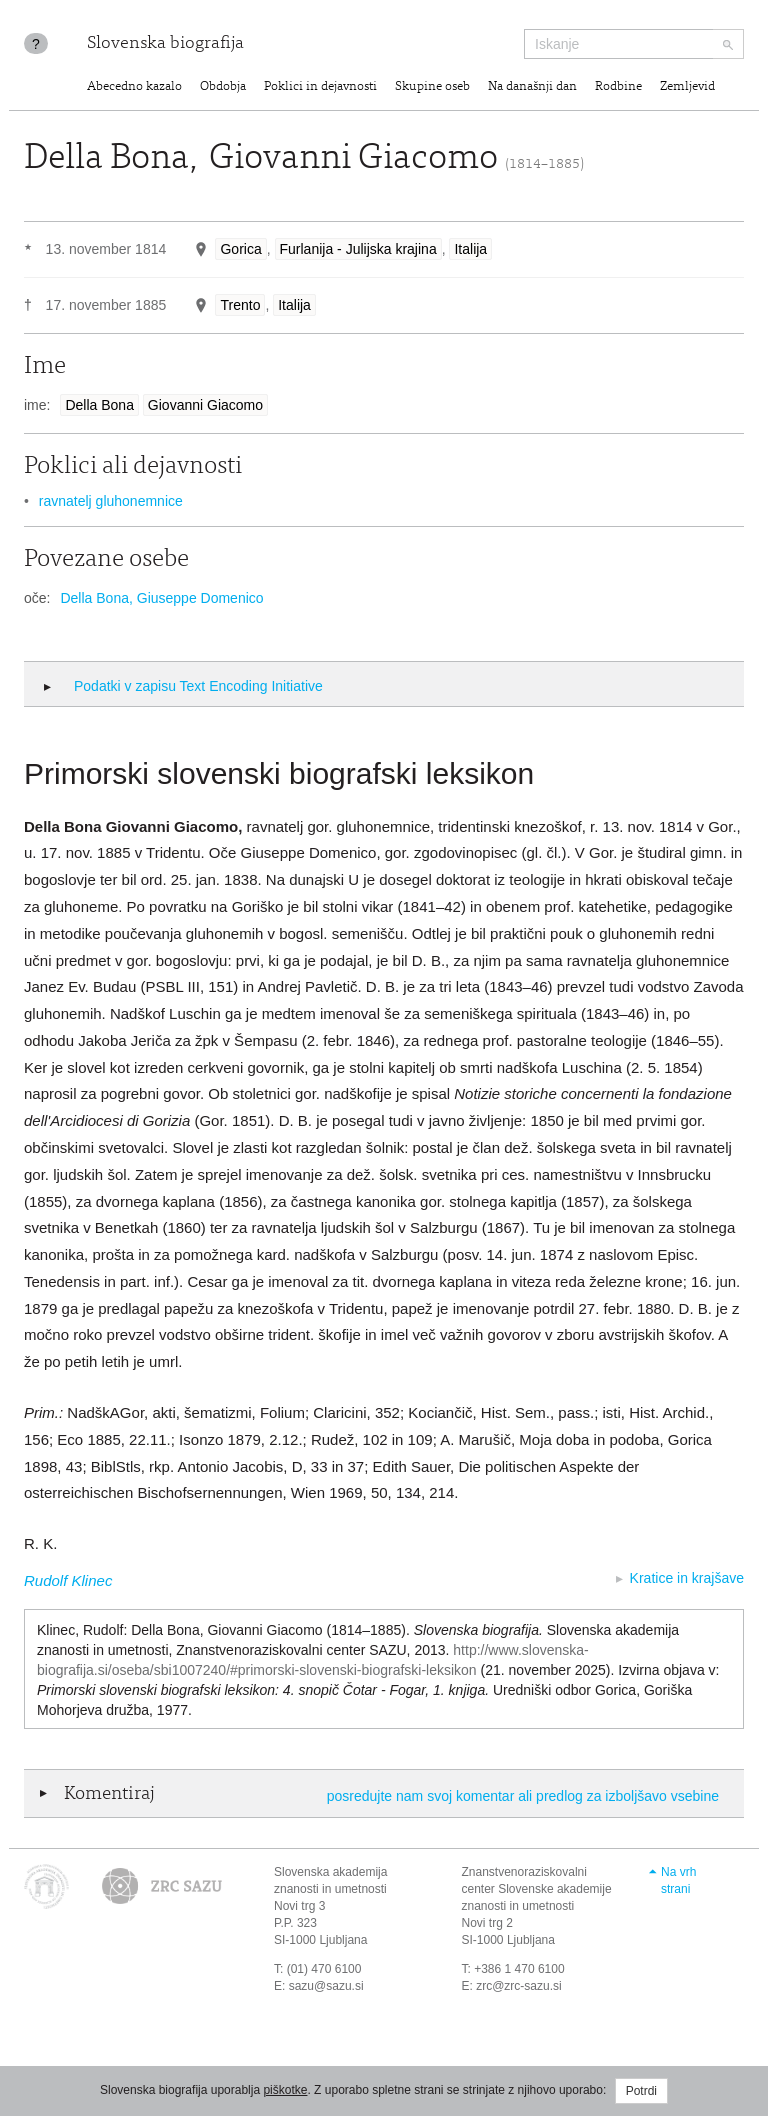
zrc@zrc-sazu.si (519, 1986)
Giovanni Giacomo (205, 405)
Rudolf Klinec (68, 1580)
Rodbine (618, 87)
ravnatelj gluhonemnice (111, 501)
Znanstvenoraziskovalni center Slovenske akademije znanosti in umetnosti (537, 1889)
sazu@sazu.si (326, 1986)
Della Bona (99, 405)
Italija (470, 249)
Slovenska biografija (165, 44)
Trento (240, 305)
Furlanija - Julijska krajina (358, 249)
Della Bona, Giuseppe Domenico (161, 598)
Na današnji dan (532, 87)
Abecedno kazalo (134, 87)
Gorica (240, 249)
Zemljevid (687, 87)
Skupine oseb (432, 87)
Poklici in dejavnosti (320, 87)
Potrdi (641, 2091)
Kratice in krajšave (687, 1578)
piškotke (285, 2090)
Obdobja (223, 87)
